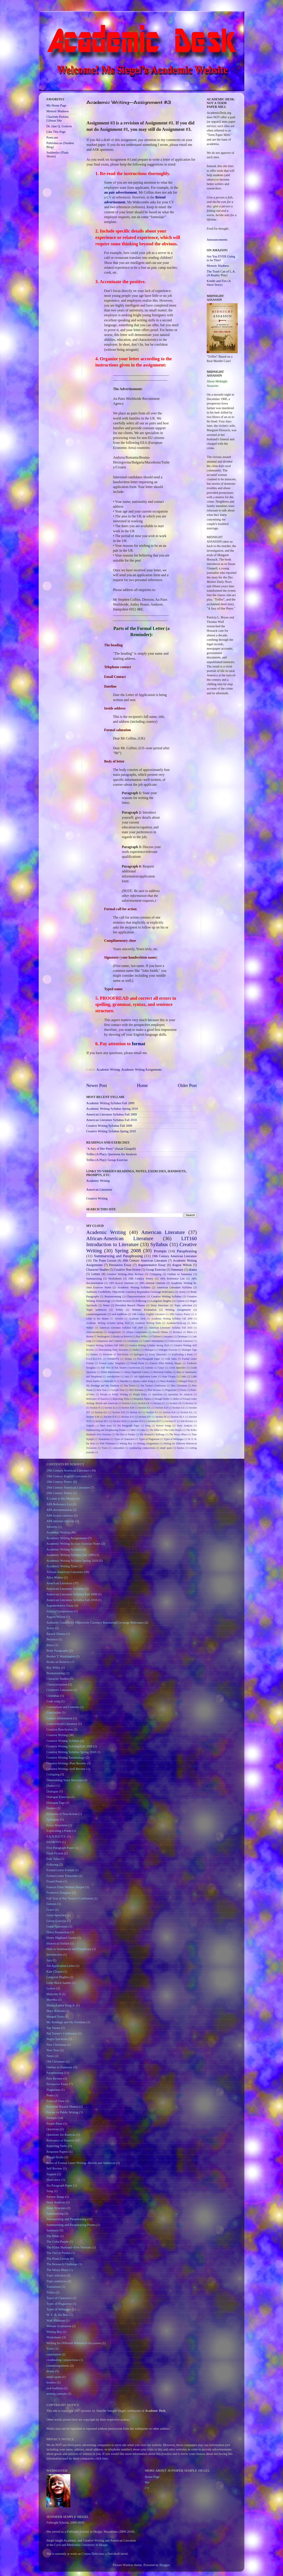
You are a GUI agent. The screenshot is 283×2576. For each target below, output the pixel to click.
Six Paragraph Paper (128, 1425)
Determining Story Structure (113, 1349)
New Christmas (179, 1385)
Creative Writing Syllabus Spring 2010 (111, 1131)
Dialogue (149, 1349)
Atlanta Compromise (136, 1332)
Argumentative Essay (152, 1265)
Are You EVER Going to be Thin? (221, 258)
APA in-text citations (121, 1283)
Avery (182, 1291)
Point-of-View (55, 2101)
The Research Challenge (152, 1434)
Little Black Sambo (58, 1983)
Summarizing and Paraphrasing (118, 1256)
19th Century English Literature (148, 1314)
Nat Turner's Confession (153, 1385)
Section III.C (102, 1421)
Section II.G (101, 1412)
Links (183, 1376)
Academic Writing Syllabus (134, 1287)
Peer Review (154, 1390)
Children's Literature (161, 1336)
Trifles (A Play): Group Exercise (107, 1160)
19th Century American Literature (174, 1256)
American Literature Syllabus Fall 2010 (111, 1120)
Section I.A (128, 1403)
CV (147, 2488)
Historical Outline (162, 1372)
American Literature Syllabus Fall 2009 (111, 1114)
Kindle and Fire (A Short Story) (219, 282)
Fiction (128, 1359)
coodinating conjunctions (142, 1448)
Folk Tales (171, 1359)
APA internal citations (152, 1283)
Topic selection (183, 1305)
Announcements (94, 1332)
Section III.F (154, 1421)
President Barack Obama (130, 1305)
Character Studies (97, 1269)
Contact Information (153, 1341)
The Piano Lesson (104, 1260)
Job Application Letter (145, 1376)
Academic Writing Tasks (148, 1323)
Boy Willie (141, 1336)
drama (193, 1269)
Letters (95, 1274)
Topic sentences (96, 1309)
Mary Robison (167, 1381)
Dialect (136, 1349)
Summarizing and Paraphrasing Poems (106, 1430)
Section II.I (136, 1412)
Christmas (182, 1336)
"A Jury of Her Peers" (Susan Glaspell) (111, 1148)
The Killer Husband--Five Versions (68, 2247)
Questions (157, 1394)
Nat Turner (130, 1385)
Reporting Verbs (121, 1399)
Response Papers (142, 1399)
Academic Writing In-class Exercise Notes (73, 1543)
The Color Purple (173, 1430)
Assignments (114, 1332)
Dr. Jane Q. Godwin (59, 126)
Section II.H (118, 1412)
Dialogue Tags (189, 1349)
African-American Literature (119, 1238)
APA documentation (59, 1510)
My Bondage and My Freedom (102, 1385)
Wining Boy (125, 1443)
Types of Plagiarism (149, 1439)
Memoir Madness (57, 111)
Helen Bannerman (110, 1372)
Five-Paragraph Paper (148, 1359)
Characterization (136, 1296)
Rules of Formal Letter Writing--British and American (80, 2163)
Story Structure (159, 1305)
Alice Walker (54, 1577)
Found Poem (137, 1363)
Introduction (113, 1376)
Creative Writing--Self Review (66, 1769)
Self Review (187, 1421)
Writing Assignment (178, 1309)
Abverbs (119, 1318)
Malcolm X (110, 1381)
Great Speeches (177, 1367)
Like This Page (56, 131)
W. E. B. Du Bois (57, 2315)
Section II (95, 1407)
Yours (105, 1448)
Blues (190, 1332)
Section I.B (143, 1403)
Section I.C (159, 1403)
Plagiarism (170, 1390)
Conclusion (132, 1341)
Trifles (119, 1309)
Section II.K (169, 1412)
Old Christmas (136, 1390)
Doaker (94, 1354)
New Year (102, 1390)
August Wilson (182, 1265)
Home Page (152, 2477)
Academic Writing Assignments (141, 1069)
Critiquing (155, 1274)
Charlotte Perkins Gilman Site (57, 118)
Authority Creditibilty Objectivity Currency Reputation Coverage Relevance (130, 1291)
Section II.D (161, 1407)
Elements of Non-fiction (116, 1354)
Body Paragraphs (57, 1650)
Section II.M (92, 1416)
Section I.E (191, 1403)
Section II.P (144, 1416)
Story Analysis (185, 1425)
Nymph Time (117, 1390)
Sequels (90, 1425)
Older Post (187, 1085)
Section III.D (119, 1421)
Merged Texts (186, 1381)
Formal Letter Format (60, 1870)
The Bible (154, 1430)
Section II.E (178, 1407)
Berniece (177, 1332)
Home (142, 1085)
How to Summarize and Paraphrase (68, 1949)
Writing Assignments (148, 1443)
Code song (53, 1701)
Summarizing (94, 1278)
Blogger (164, 2565)
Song (148, 1425)
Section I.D (175, 1403)
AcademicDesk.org (176, 1323)
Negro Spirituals (56, 2039)
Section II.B (128, 1407)
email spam (166, 1448)
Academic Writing (108, 1069)
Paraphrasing (187, 1251)
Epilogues (139, 1354)
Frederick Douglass (58, 1892)
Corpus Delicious (93, 2553)
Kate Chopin (169, 1376)
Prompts (160, 1251)
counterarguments (96, 1314)
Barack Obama (160, 1332)
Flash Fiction (123, 1300)
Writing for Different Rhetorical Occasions (73, 2343)
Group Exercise (156, 1269)
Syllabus (159, 1244)
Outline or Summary (179, 1274)
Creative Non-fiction (127, 1269)
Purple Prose (140, 1394)
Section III (160, 1416)
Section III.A (177, 1416)
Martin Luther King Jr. (144, 1381)
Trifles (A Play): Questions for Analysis (111, 1154)
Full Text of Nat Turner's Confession (120, 1367)
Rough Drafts (162, 1399)
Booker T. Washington (97, 1336)
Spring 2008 (128, 1250)
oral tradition (119, 1314)
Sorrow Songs (163, 1425)
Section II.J (152, 1412)
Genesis (149, 1367)
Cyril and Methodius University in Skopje (81, 2545)
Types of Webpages (174, 1439)
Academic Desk (137, 1318)
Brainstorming (113, 1296)
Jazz (126, 1376)
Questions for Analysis (180, 1394)
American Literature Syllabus (174, 1287)
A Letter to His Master (60, 1498)
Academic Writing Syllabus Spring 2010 (112, 1108)
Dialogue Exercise (167, 1349)
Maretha (124, 1381)
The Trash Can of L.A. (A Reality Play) (221, 273)
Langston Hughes (161, 1300)
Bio (147, 2482)
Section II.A (111, 1407)
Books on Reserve (122, 1336)
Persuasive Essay (120, 1265)
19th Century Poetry (140, 1278)
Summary (177, 1269)
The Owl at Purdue (125, 1434)
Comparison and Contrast (109, 1341)
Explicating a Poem (182, 1354)
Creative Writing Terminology (65, 1757)
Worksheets (115, 1278)
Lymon (180, 1300)
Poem (183, 1390)
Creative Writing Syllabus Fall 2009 (109, 1125)
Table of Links (137, 1430)
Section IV (170, 1421)
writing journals (56, 2393)
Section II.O (127, 1416)
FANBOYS (113, 1359)
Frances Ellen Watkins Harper (165, 1363)
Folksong (141, 1300)
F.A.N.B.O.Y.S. (94, 1359)
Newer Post (96, 1085)
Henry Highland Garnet (136, 1372)
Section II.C (144, 1407)
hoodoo (181, 1448)
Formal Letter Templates (112, 1363)
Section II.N (110, 1416)
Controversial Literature (180, 1341)
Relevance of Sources (97, 1399)
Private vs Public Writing (114, 1394)
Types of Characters (124, 1439)
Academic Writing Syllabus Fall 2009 (110, 1103)
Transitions (103, 1439)
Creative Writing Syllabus (166, 1296)
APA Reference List (172, 1278)
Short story (106, 1425)
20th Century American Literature (144, 1260)
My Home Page (56, 105)
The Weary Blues (178, 1434)
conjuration (118, 1448)
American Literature (99, 1189)
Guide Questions (57, 1926)
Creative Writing (96, 1198)
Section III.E (137, 1421)
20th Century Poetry (179, 1314)
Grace (161, 1367)
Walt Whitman (107, 1443)
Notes (106, 1305)
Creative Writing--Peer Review (125, 1274)
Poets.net (52, 137)
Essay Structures (158, 1354)
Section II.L (186, 1412)
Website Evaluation (144, 1309)
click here (101, 2458)
